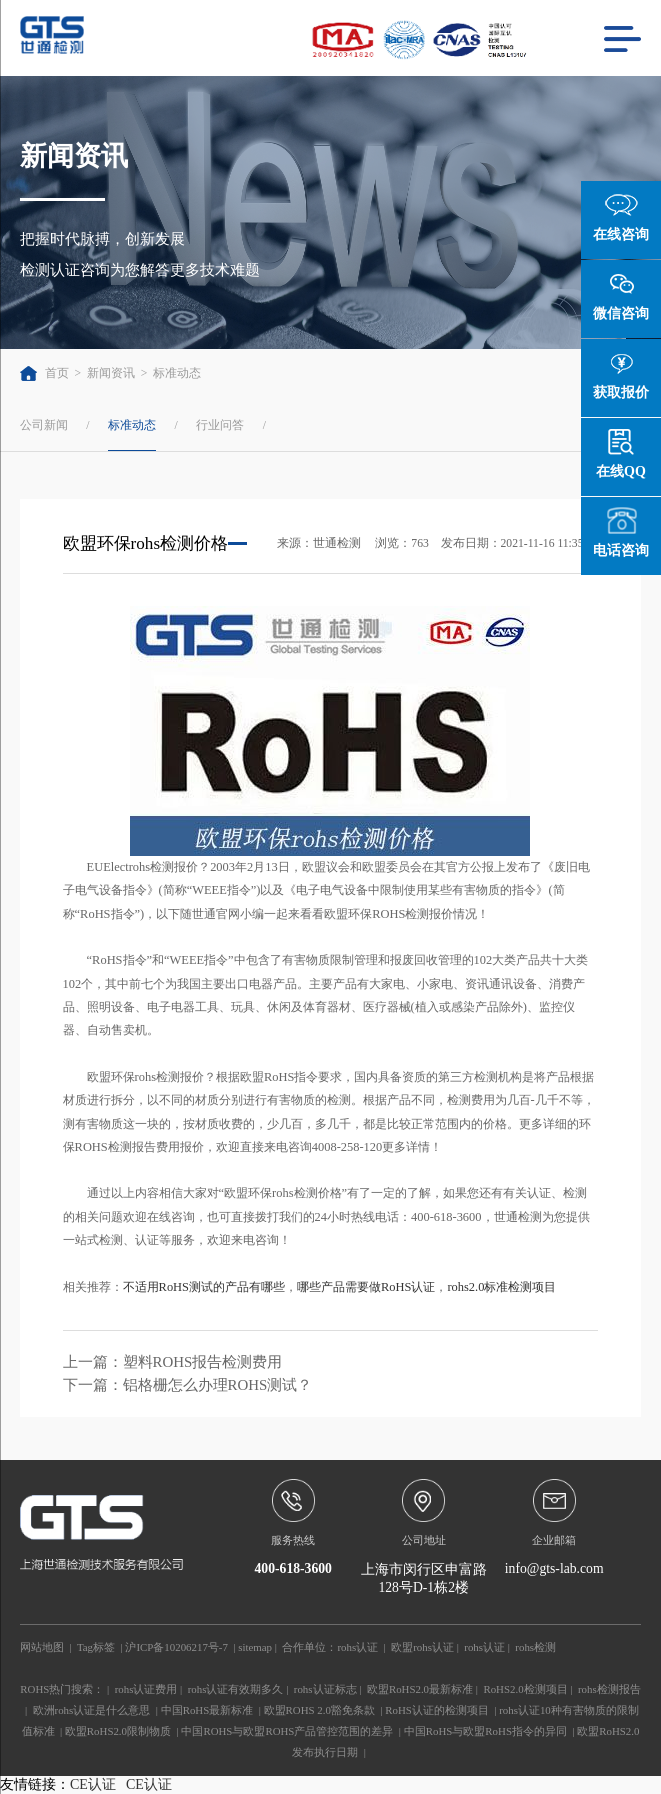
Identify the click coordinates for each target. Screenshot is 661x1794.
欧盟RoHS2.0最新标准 (420, 1689)
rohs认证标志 (325, 1689)
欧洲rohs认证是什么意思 (92, 1710)
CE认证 (93, 1784)
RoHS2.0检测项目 (525, 1689)
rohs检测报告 (609, 1689)
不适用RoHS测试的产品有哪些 (204, 1287)
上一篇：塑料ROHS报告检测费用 (173, 1362)
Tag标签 (96, 1647)
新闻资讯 (111, 373)
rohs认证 (357, 1647)
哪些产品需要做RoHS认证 (366, 1287)
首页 (44, 373)
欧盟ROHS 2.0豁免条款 (319, 1710)
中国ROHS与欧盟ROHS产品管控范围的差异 (287, 1731)
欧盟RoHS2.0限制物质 (118, 1731)
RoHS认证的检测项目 (437, 1710)
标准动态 (177, 373)
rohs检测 (535, 1647)
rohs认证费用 (146, 1689)
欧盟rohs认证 (422, 1647)
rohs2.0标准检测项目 (501, 1287)
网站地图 (42, 1647)
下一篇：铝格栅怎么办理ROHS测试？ (188, 1385)
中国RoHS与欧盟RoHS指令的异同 (485, 1731)
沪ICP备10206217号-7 (176, 1647)
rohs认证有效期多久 (236, 1689)
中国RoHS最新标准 (207, 1710)
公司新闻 (44, 425)
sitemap (255, 1647)
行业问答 (220, 425)
